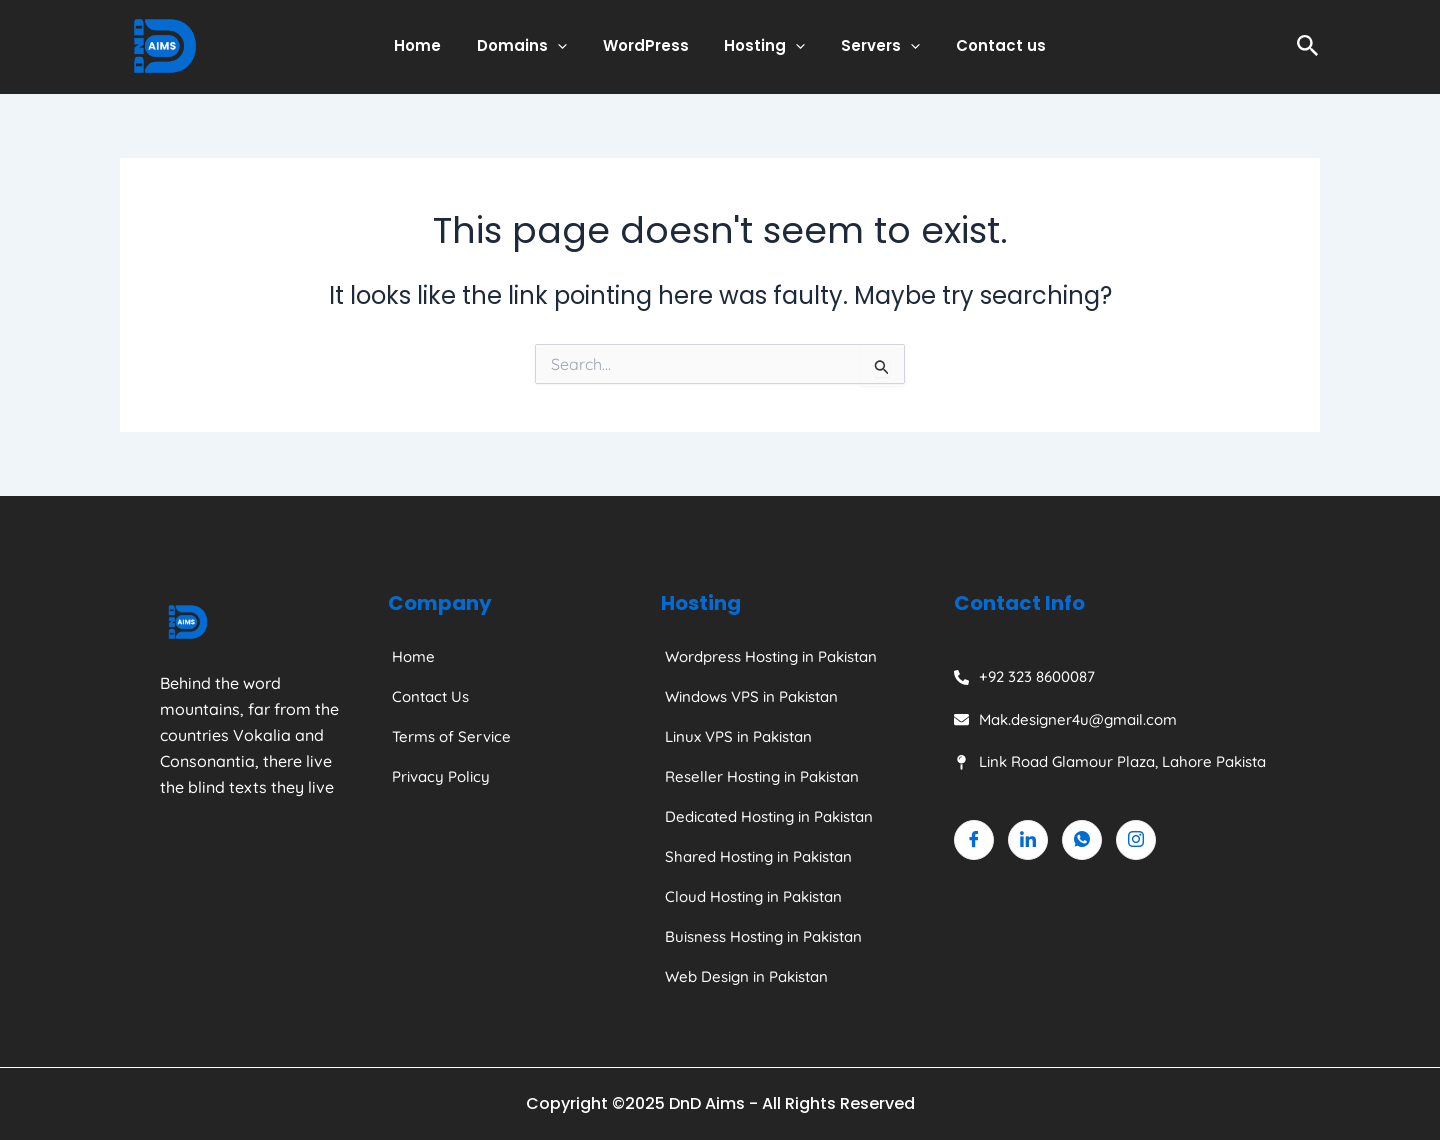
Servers (872, 46)
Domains (531, 46)
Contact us (987, 45)
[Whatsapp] (1082, 840)
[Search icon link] (1308, 46)
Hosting (762, 46)
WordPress (649, 45)
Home (432, 45)
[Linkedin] (1028, 840)
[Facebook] (974, 840)
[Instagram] (1136, 840)
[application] (566, 46)
